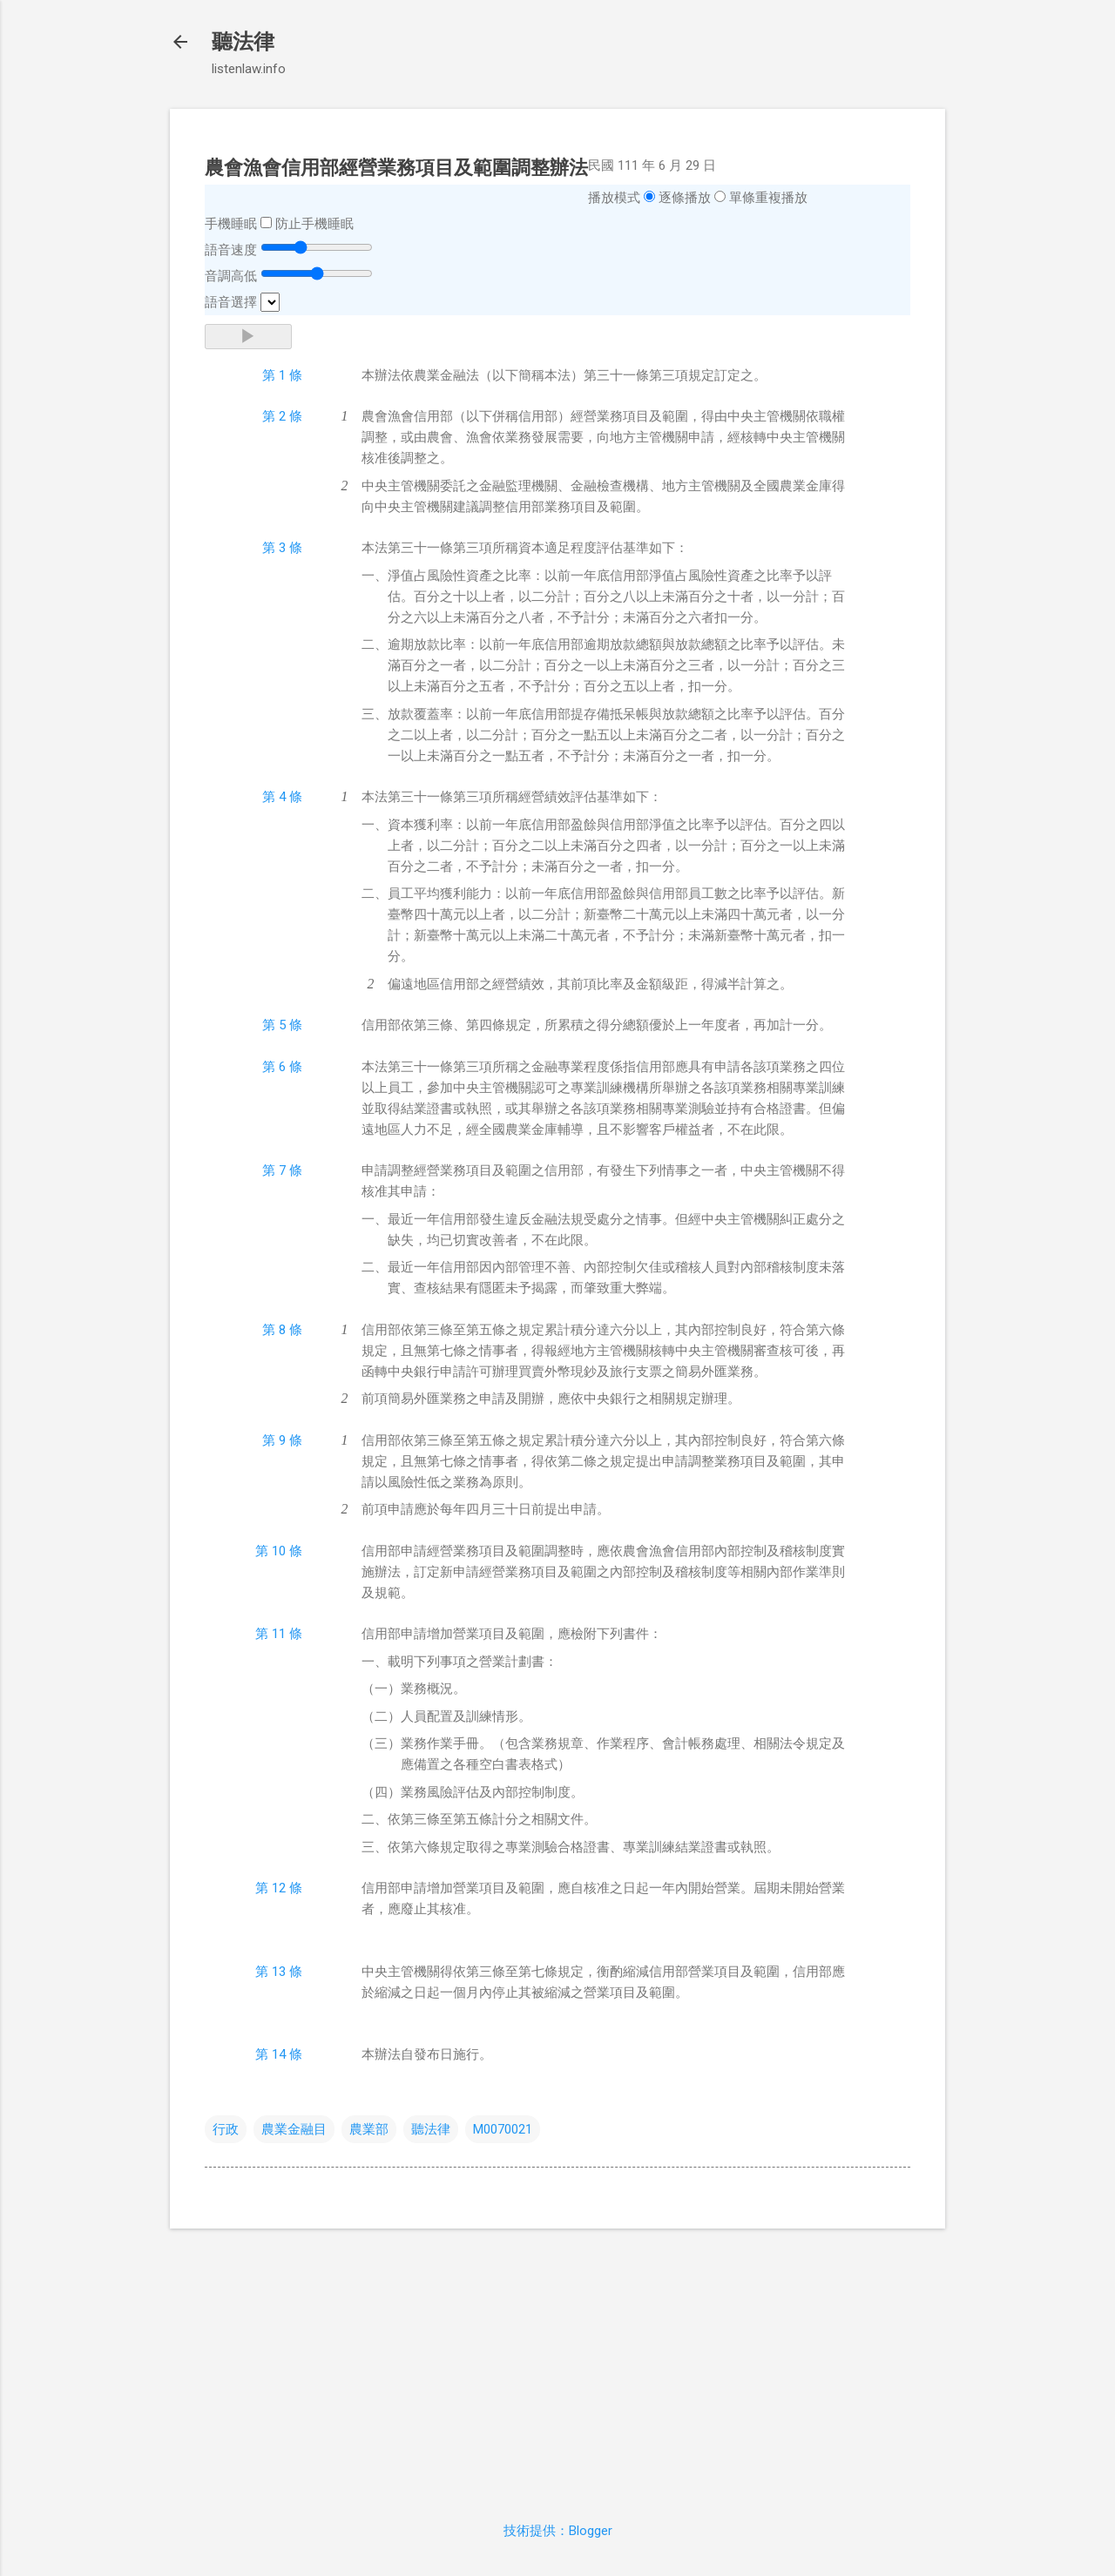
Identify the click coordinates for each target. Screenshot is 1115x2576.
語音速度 (231, 250)
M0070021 (502, 2129)
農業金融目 (294, 2129)
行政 (226, 2129)
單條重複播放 (768, 198)
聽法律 (243, 42)
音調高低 (231, 276)
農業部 (369, 2129)
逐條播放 (685, 198)
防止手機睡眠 (314, 224)
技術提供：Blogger (557, 2531)
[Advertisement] (557, 2364)
